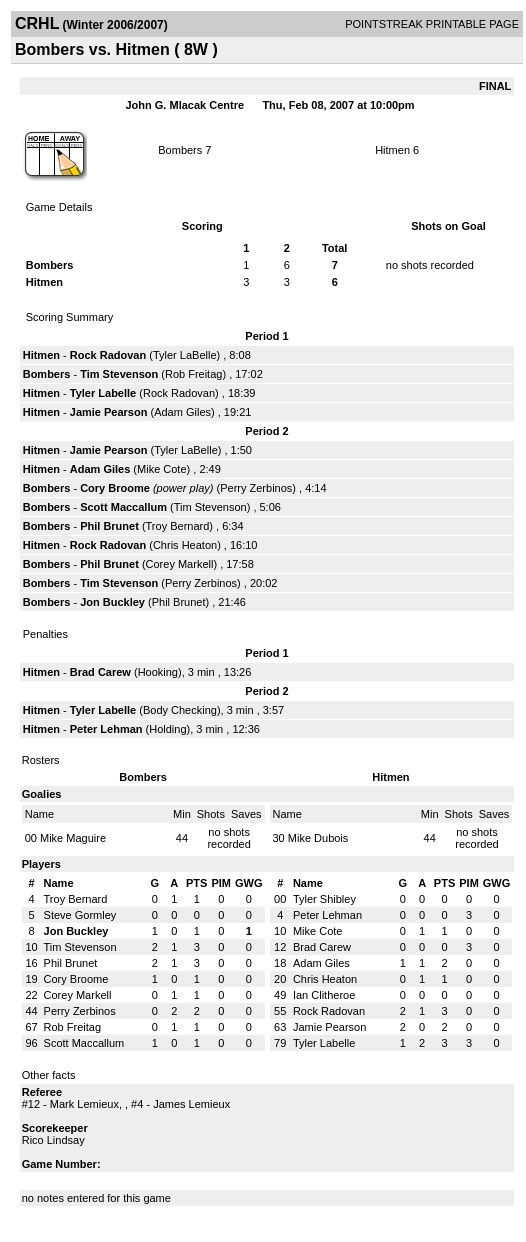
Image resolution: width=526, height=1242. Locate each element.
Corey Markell (180, 564)
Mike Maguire (73, 838)
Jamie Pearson (109, 412)
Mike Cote (162, 469)
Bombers (180, 150)
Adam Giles (182, 412)
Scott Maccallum (123, 507)
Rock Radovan (108, 355)
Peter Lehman (106, 729)
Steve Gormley (80, 915)
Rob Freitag (193, 374)
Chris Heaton (185, 545)
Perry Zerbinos (256, 488)
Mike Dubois (318, 838)
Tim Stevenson (119, 374)
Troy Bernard (178, 526)
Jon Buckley (112, 602)
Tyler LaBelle (185, 355)
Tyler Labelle (103, 393)
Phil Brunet (109, 526)
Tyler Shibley (324, 899)
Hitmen (394, 150)
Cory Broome (115, 488)
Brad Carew (100, 672)
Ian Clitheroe (324, 995)
